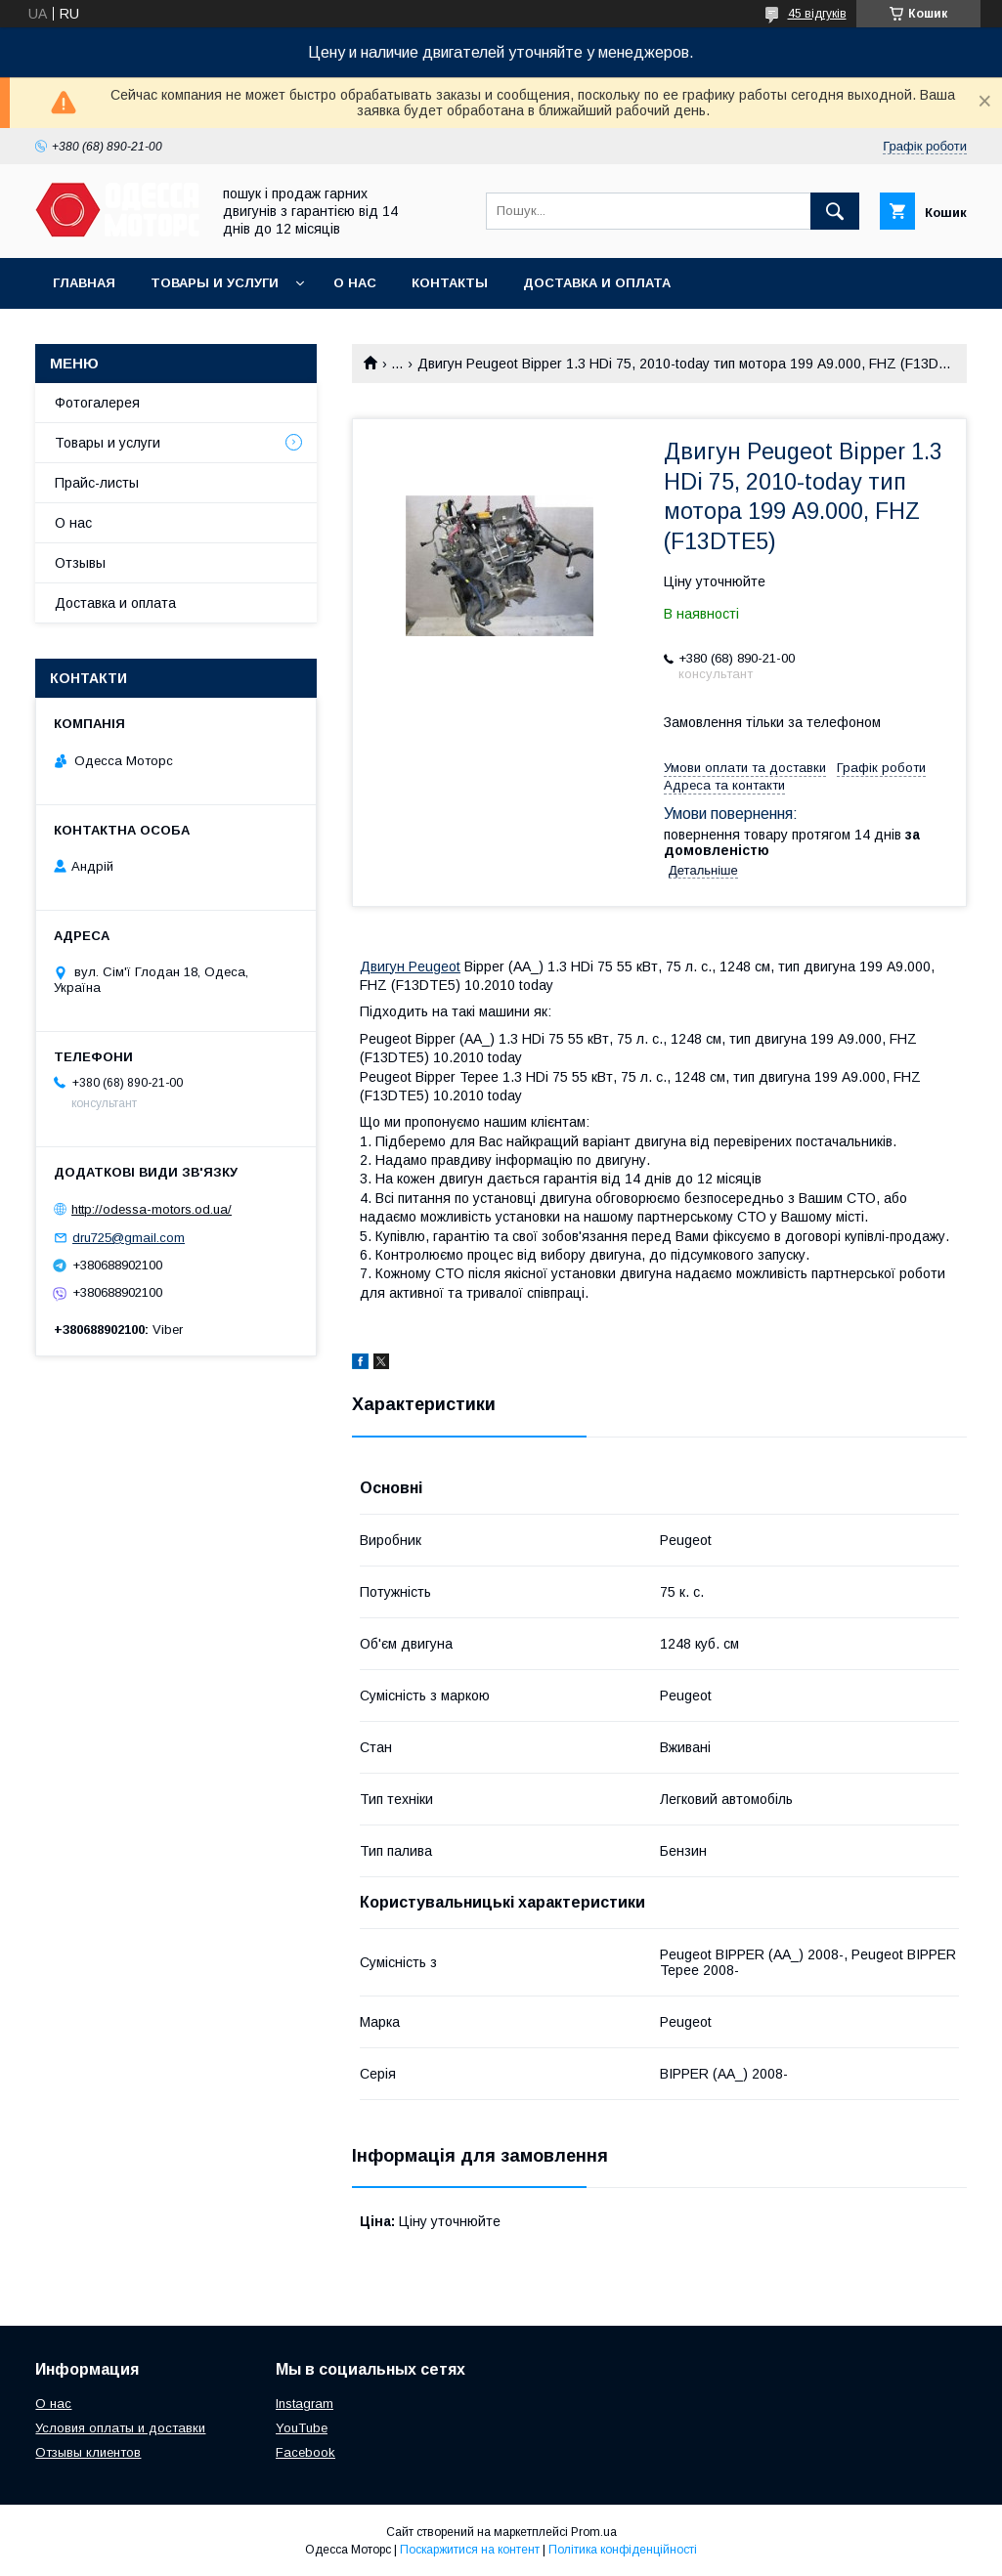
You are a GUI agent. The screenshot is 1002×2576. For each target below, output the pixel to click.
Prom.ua (594, 2532)
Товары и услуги (215, 283)
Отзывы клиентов (88, 2452)
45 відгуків (817, 14)
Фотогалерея (97, 402)
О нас (354, 283)
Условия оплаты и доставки (120, 2428)
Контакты (450, 283)
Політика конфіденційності (622, 2549)
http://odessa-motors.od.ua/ (151, 1209)
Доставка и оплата (597, 283)
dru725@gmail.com (128, 1237)
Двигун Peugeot (410, 966)
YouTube (301, 2428)
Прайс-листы (97, 483)
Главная (84, 283)
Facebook (305, 2452)
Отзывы (80, 563)
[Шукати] (834, 211)
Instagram (304, 2403)
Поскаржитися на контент (470, 2549)
